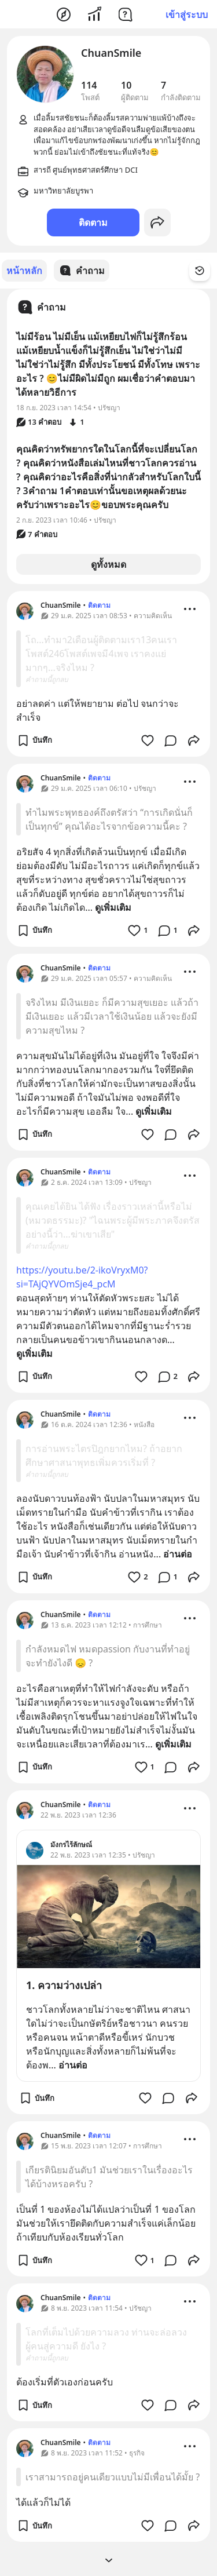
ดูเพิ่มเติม (113, 906)
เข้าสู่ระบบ (186, 14)
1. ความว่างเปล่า (64, 1984)
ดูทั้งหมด (108, 563)
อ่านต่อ (177, 1553)
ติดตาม (93, 222)
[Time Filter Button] (199, 270)
